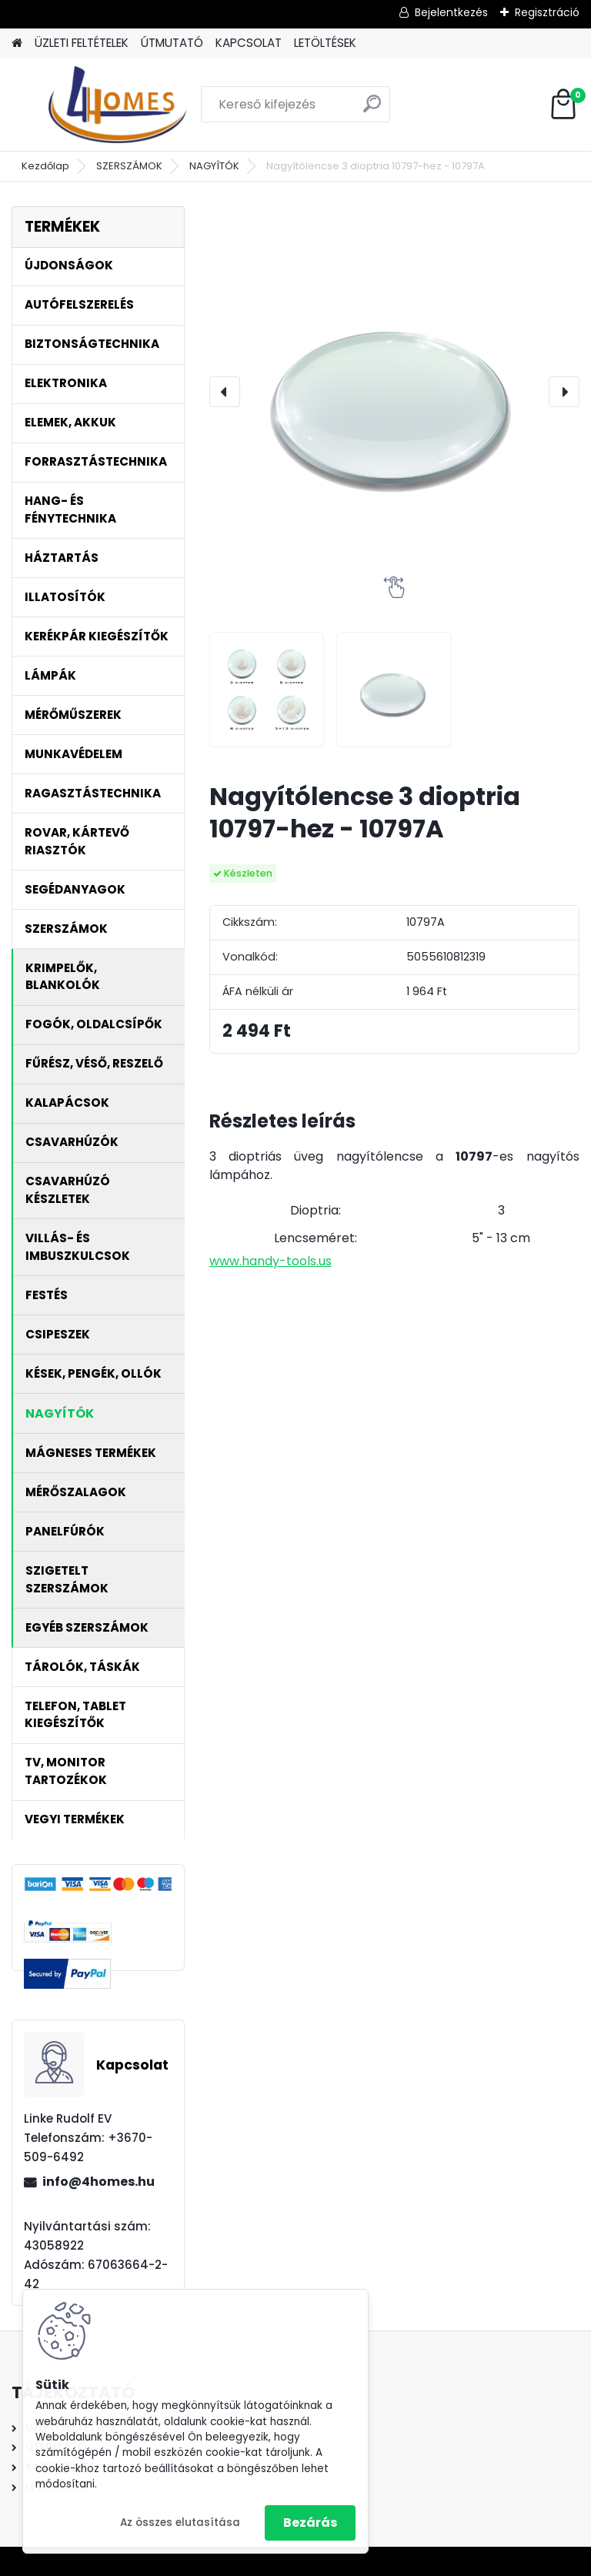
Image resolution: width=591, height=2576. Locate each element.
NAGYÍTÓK (214, 166)
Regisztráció (547, 12)
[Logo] (117, 104)
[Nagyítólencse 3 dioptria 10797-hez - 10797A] (394, 391)
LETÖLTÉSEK (325, 43)
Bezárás (310, 2522)
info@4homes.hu (98, 2181)
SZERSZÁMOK (129, 166)
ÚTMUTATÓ (172, 43)
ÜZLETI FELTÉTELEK (82, 43)
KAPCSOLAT (248, 43)
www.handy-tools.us (270, 1261)
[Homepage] (17, 43)
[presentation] (224, 391)
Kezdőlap (45, 166)
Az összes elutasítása (180, 2522)
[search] (372, 110)
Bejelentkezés (451, 12)
